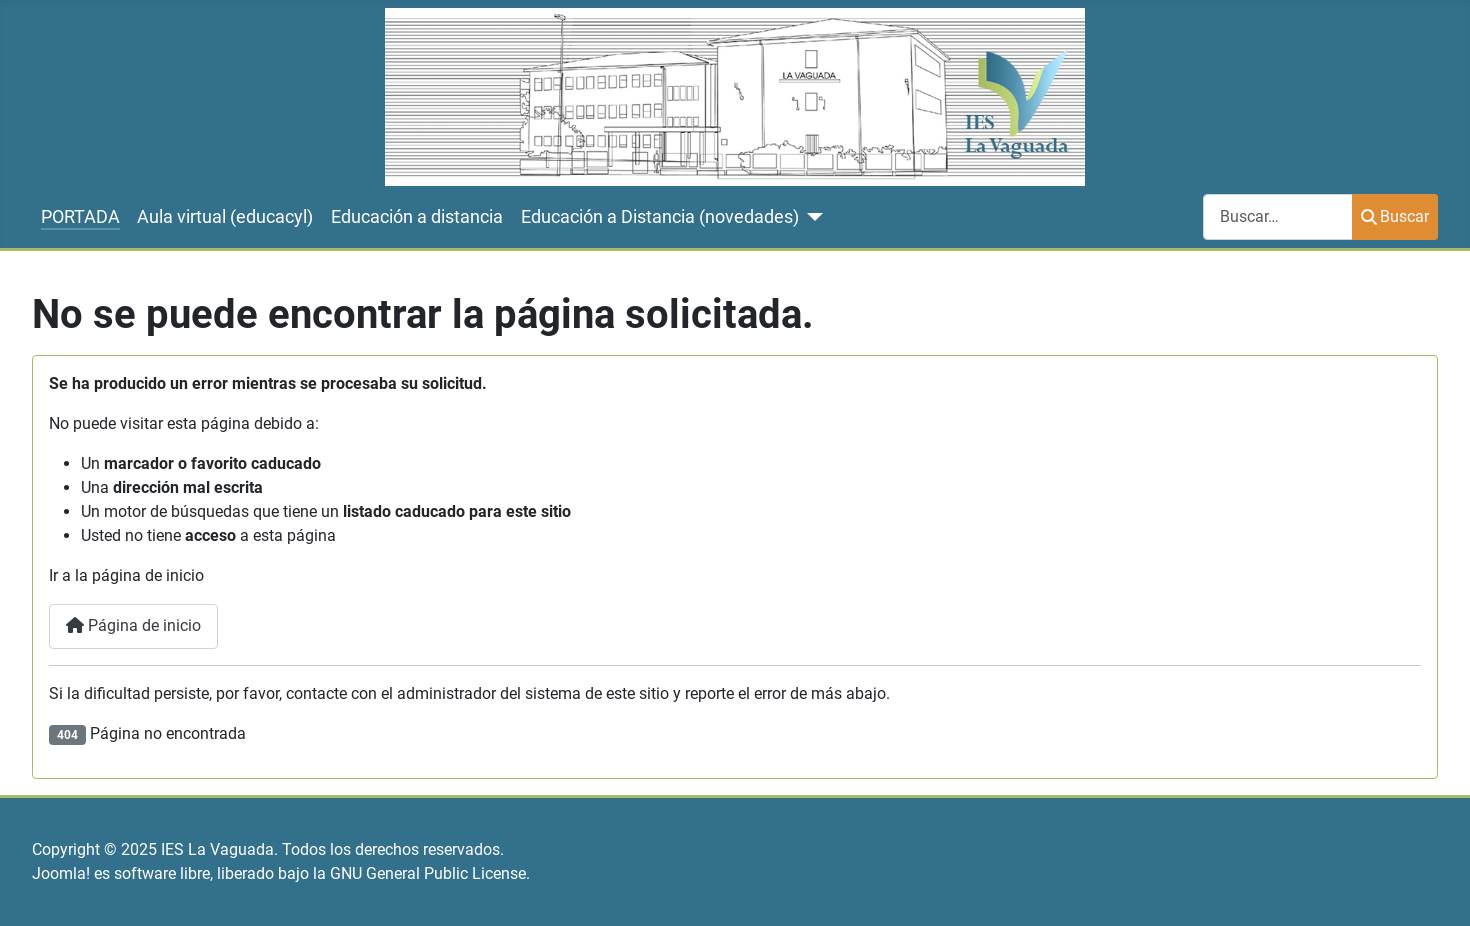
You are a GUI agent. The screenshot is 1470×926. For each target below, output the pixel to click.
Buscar (1395, 216)
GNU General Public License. (430, 873)
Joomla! (61, 873)
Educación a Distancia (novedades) (660, 217)
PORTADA (80, 217)
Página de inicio (133, 625)
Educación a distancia (417, 217)
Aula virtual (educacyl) (225, 217)
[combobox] (1278, 216)
